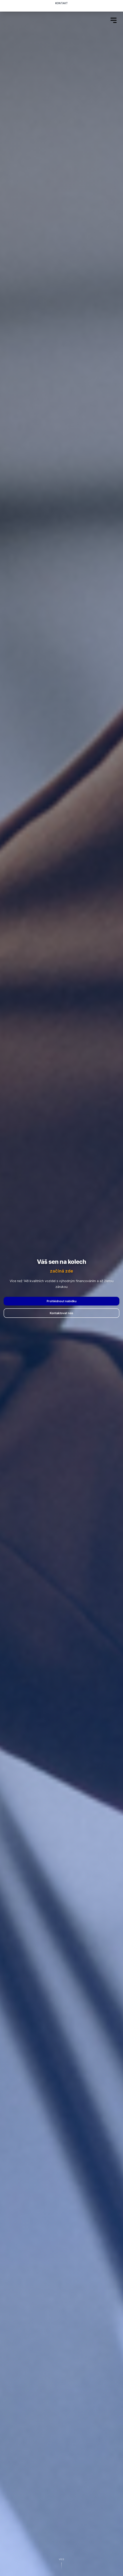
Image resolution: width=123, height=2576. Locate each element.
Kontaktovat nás (61, 1313)
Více (61, 2558)
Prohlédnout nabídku (61, 1301)
